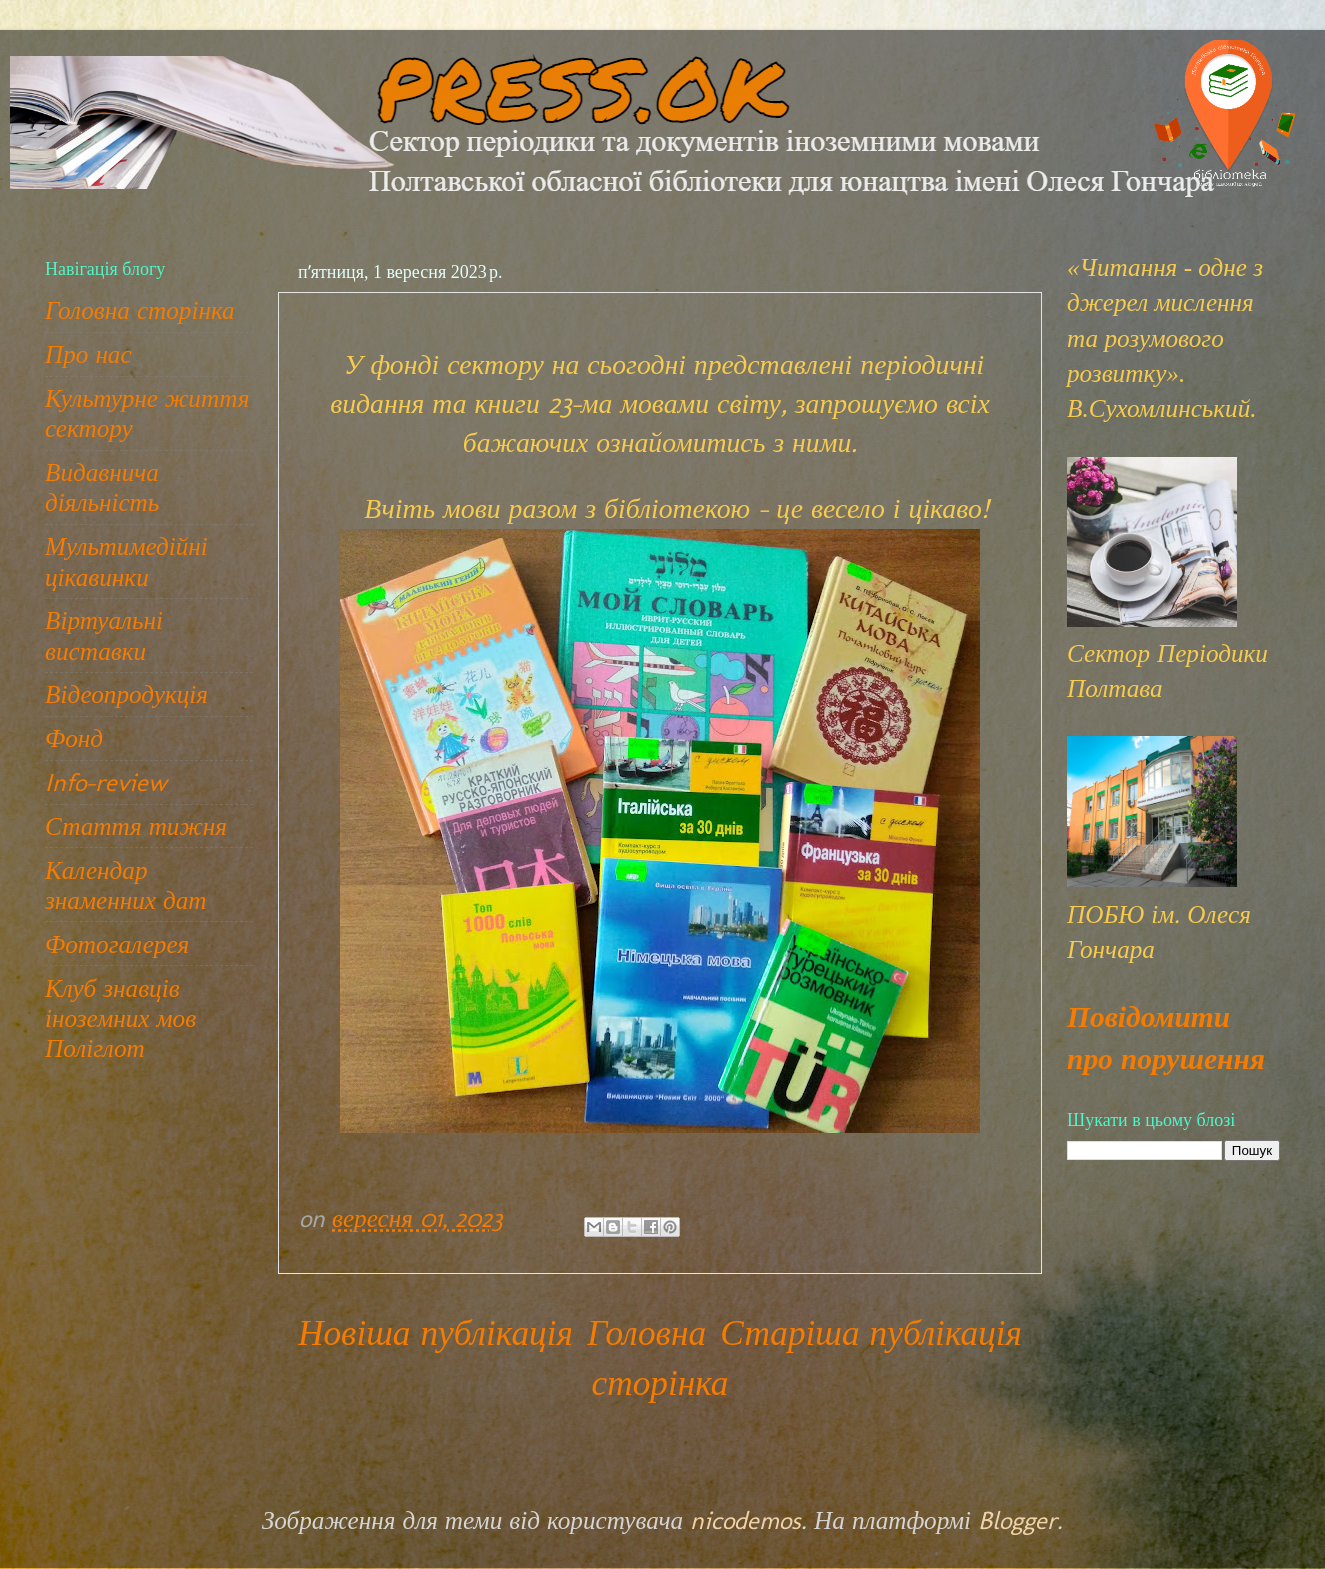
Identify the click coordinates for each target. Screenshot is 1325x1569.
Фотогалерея (117, 944)
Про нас (88, 354)
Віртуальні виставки (104, 635)
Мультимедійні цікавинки (126, 561)
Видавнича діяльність (102, 487)
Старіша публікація (871, 1333)
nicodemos (745, 1520)
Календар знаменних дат (125, 885)
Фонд (74, 738)
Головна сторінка (140, 310)
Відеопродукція (126, 694)
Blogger (1017, 1520)
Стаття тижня (136, 826)
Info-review (106, 782)
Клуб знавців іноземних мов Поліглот (120, 1018)
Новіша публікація (435, 1333)
